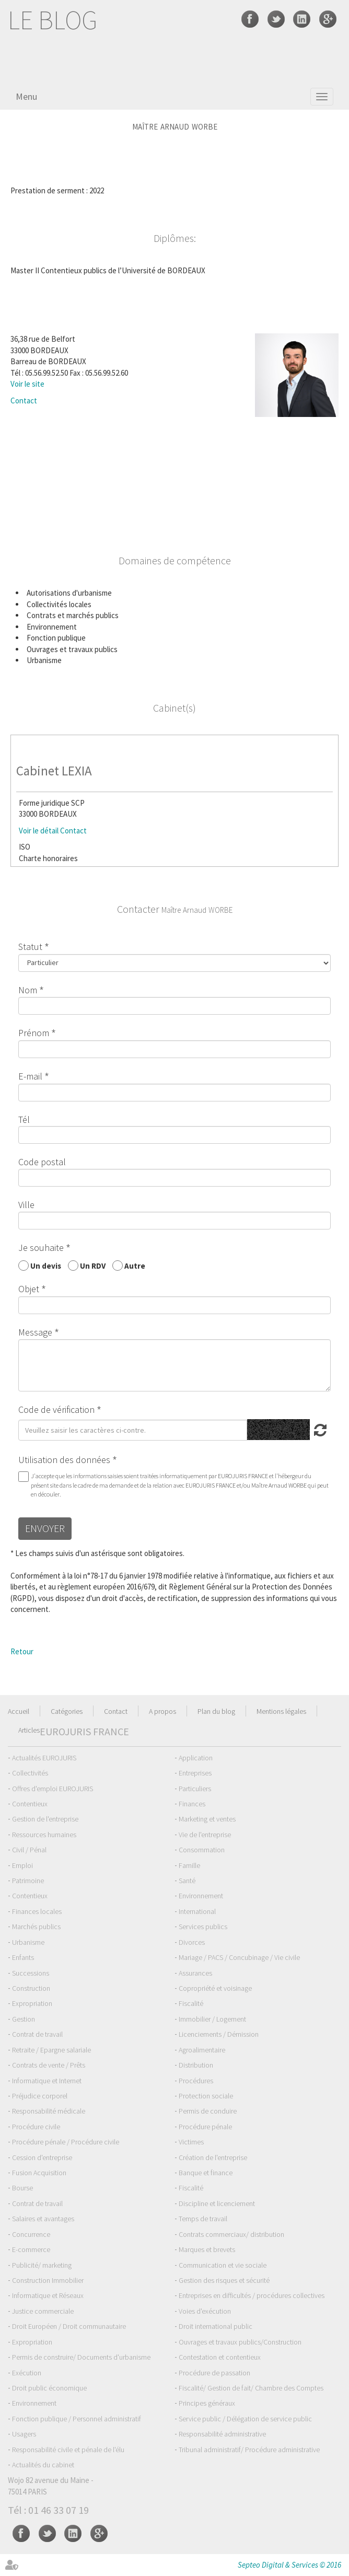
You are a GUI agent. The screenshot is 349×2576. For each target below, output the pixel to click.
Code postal (42, 1162)
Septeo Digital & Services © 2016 (289, 2565)
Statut (30, 947)
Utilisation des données (64, 1460)
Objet (28, 1289)
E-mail (30, 1076)
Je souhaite (41, 1247)
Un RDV (93, 1265)
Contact (23, 400)
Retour (21, 1651)
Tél (24, 1119)
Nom (27, 990)
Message (35, 1332)
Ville (26, 1205)
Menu (26, 96)
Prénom (33, 1033)
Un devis (45, 1265)
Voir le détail (39, 831)
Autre (134, 1265)
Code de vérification (56, 1409)
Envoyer (45, 1528)
